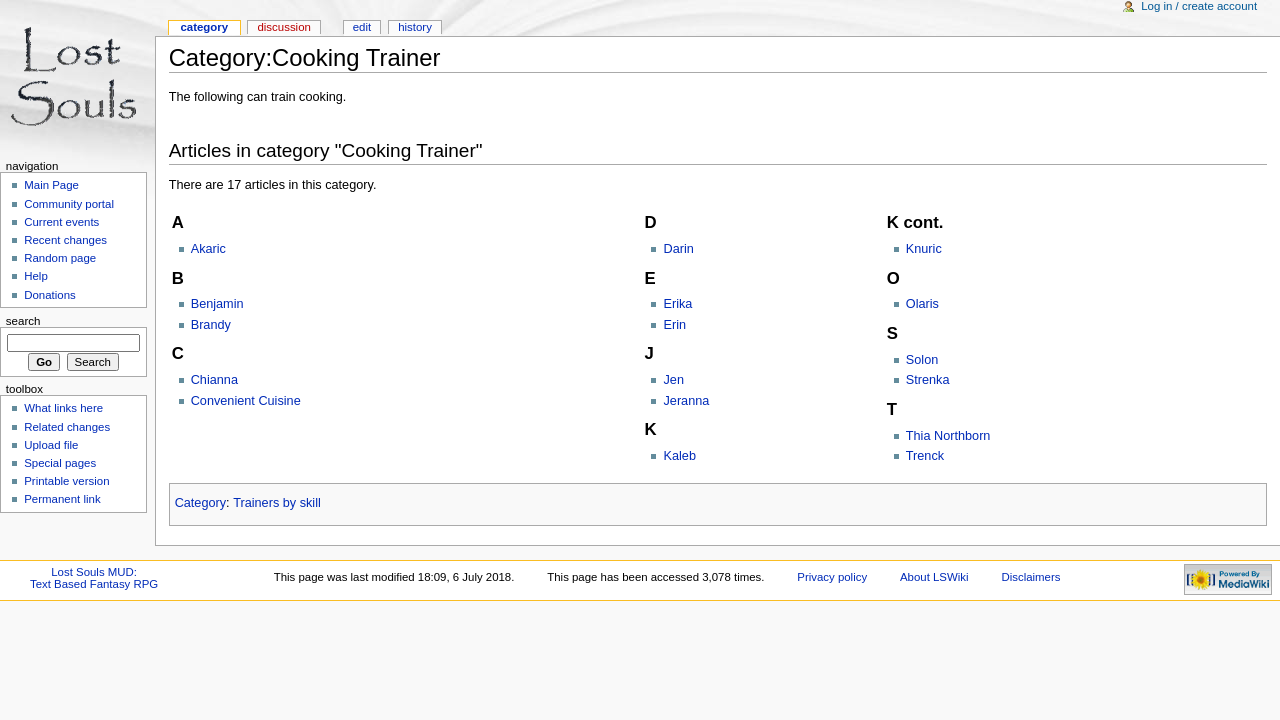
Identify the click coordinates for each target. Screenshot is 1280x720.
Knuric (924, 249)
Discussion (283, 27)
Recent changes (65, 240)
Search (23, 321)
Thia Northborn (948, 436)
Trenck (925, 456)
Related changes (67, 427)
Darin (678, 249)
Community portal (69, 204)
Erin (674, 325)
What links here (63, 408)
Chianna (214, 380)
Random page (60, 258)
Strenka (928, 380)
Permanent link (62, 499)
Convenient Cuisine (246, 401)
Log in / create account (1199, 6)
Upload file (51, 445)
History (415, 27)
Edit (362, 27)
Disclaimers (1030, 577)
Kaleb (679, 456)
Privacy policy (832, 577)
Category (200, 503)
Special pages (60, 463)
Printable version (66, 481)
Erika (677, 304)
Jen (673, 380)
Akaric (208, 249)
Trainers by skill (277, 503)
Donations (50, 295)
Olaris (922, 304)
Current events (61, 222)
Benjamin (217, 304)
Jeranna (686, 401)
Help (36, 276)
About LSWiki (934, 577)
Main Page (51, 185)
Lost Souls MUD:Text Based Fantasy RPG (94, 578)
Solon (922, 360)
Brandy (211, 325)
